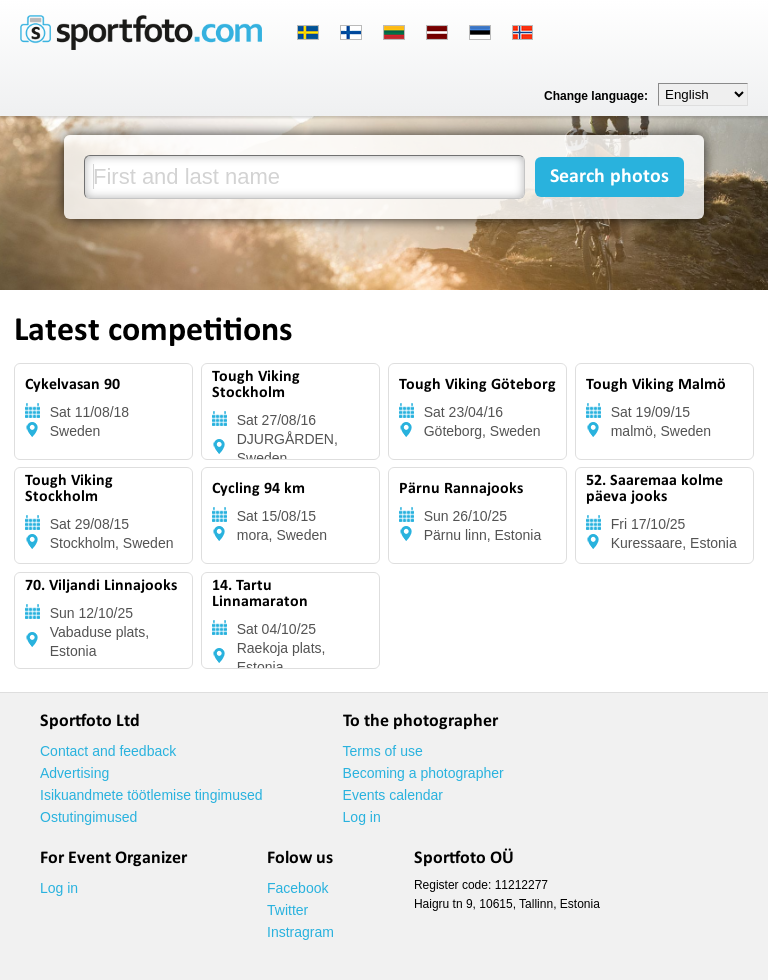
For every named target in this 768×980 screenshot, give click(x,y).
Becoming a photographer (423, 773)
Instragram (300, 932)
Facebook (297, 888)
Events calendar (393, 795)
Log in (362, 817)
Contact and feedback (108, 751)
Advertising (74, 773)
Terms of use (383, 751)
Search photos (609, 177)
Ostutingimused (88, 817)
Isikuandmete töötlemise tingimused (151, 795)
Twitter (287, 910)
